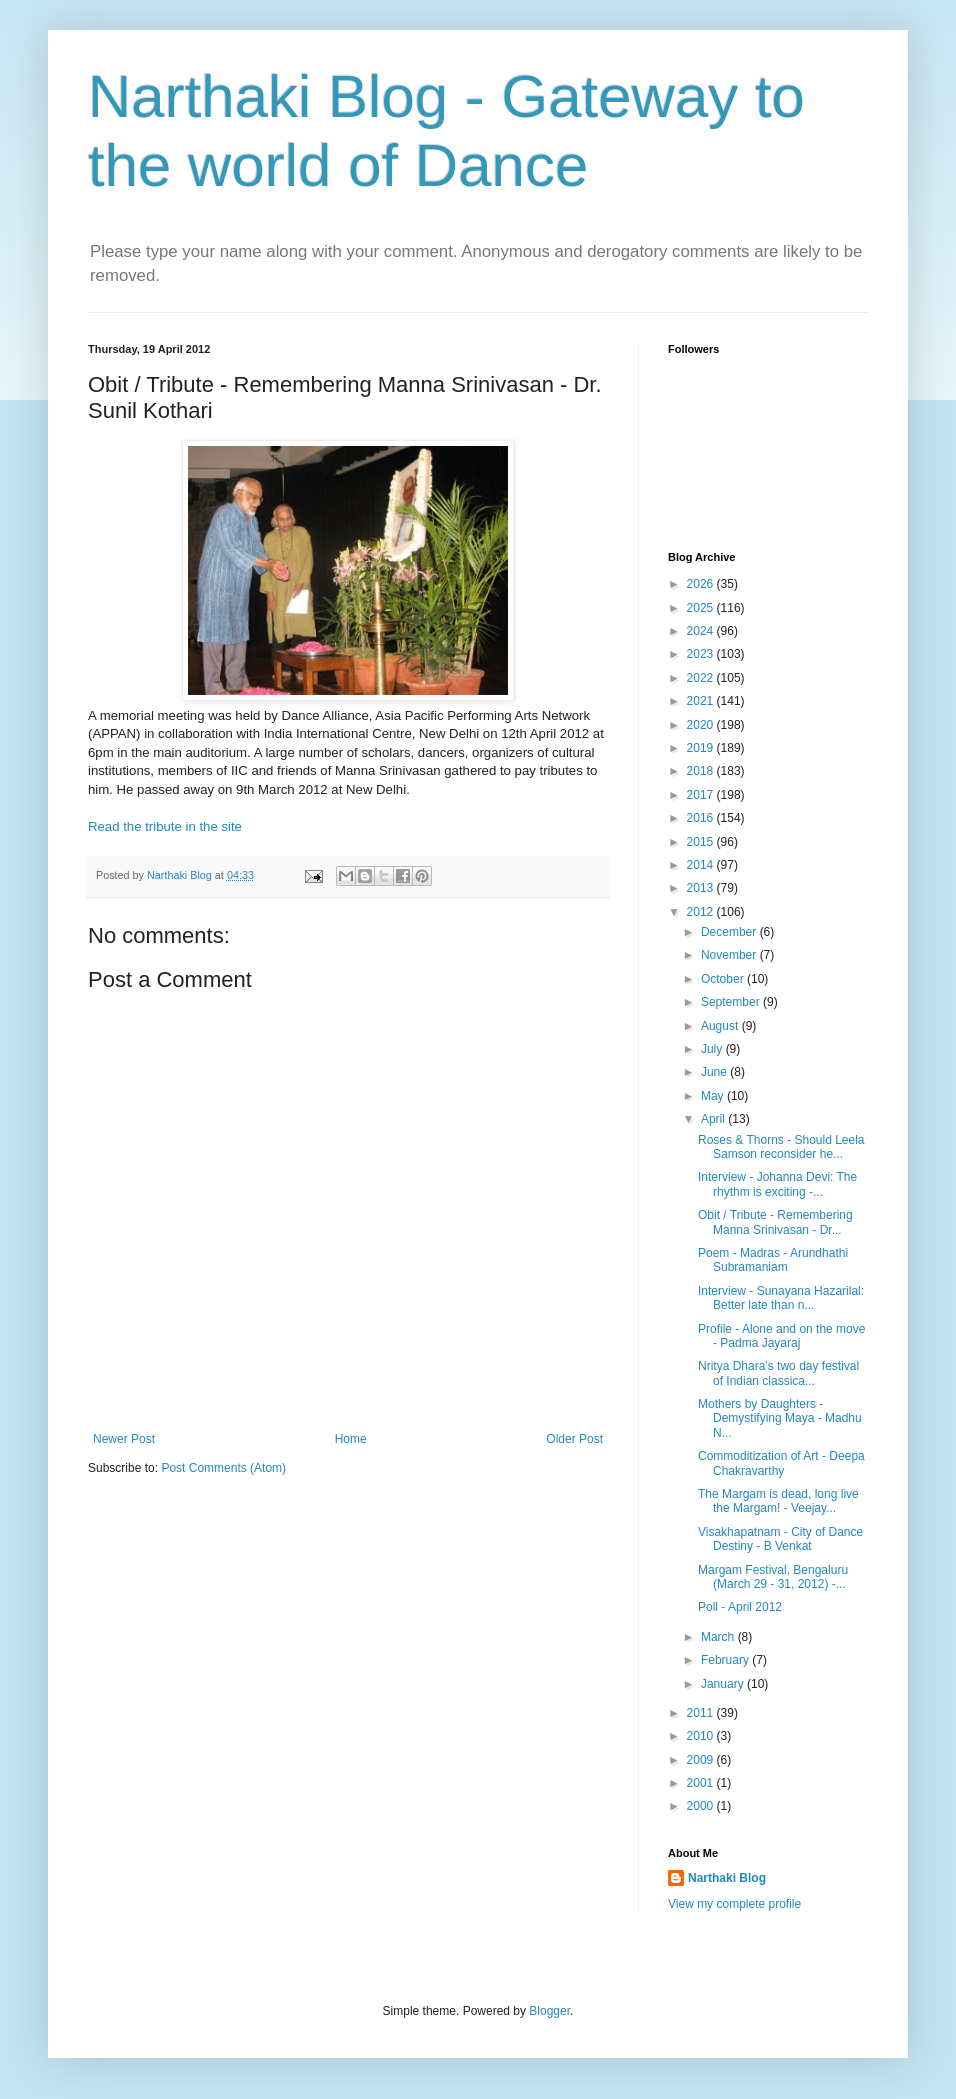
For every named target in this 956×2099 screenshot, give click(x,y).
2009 (702, 1760)
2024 (702, 631)
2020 (702, 725)
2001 (702, 1783)
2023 (702, 654)
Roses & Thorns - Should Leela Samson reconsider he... (781, 1147)
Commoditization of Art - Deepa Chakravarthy (781, 1463)
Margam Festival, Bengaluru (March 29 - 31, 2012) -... (773, 1577)
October (724, 979)
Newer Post (124, 1439)
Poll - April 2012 (740, 1607)
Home (351, 1439)
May (714, 1096)
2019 (702, 748)
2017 (702, 795)
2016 (702, 818)
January (724, 1684)
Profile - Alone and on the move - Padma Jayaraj (781, 1336)
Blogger (549, 2011)
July (713, 1049)
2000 (702, 1806)
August (721, 1026)
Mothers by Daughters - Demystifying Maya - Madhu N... (780, 1418)
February (726, 1660)
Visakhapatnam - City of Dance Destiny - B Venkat (780, 1539)
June (715, 1072)
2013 (702, 888)
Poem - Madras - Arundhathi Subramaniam (773, 1260)
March (719, 1637)
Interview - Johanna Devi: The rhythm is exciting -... (777, 1184)
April (714, 1119)
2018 (702, 771)
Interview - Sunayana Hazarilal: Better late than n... (781, 1298)
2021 (702, 701)
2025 (702, 608)
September (732, 1002)
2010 (702, 1736)
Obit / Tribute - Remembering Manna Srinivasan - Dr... (775, 1222)
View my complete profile (734, 1904)
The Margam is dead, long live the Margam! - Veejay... (778, 1501)
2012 (702, 912)
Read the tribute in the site (165, 826)
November (730, 955)
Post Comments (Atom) (223, 1468)
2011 (702, 1713)
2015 (702, 842)
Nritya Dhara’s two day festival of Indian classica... (778, 1373)
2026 (702, 584)
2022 (702, 678)
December (730, 932)
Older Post (574, 1439)
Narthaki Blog (727, 1878)
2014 (702, 865)
